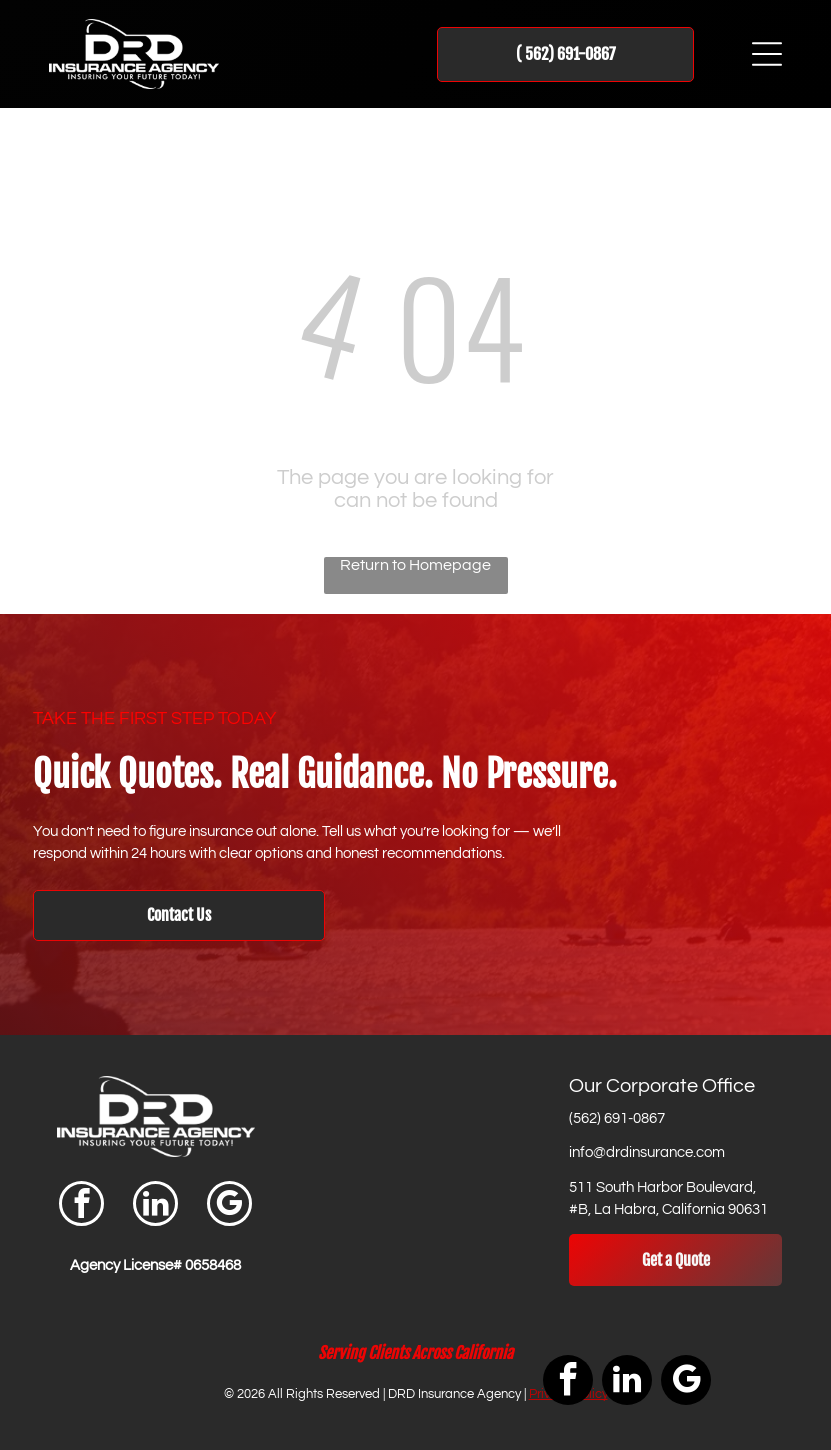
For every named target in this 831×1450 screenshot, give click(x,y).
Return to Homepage (415, 565)
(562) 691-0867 (617, 1118)
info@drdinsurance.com (647, 1152)
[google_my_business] (229, 1206)
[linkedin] (155, 1206)
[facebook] (81, 1206)
